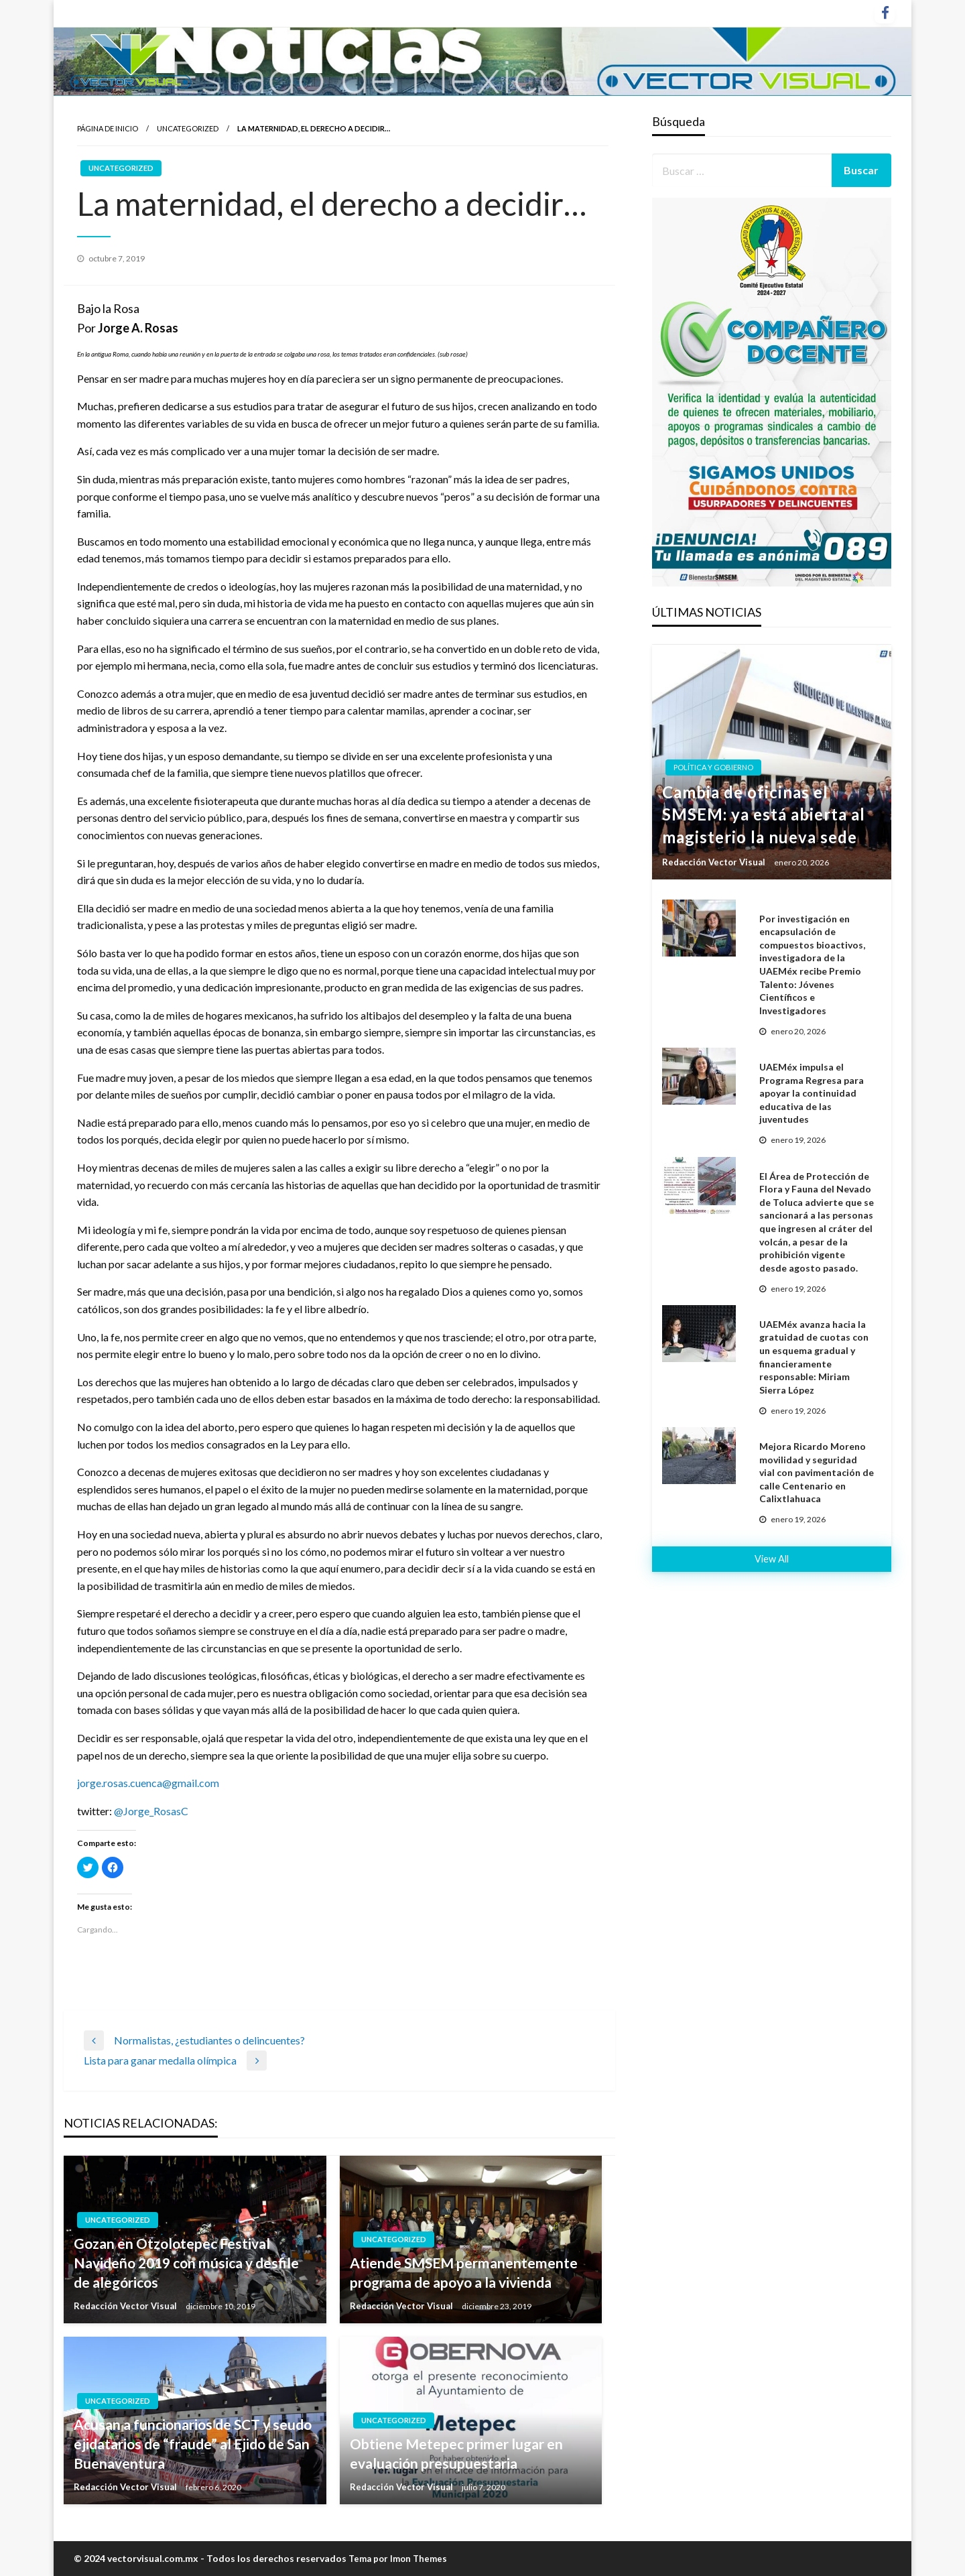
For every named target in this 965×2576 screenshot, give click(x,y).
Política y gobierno (713, 767)
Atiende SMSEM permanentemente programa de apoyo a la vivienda (464, 2272)
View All (772, 1559)
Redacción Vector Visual (126, 2306)
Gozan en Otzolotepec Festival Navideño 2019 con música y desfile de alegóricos (186, 2263)
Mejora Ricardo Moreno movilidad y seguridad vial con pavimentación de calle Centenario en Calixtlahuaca (816, 1472)
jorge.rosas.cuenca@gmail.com (148, 1782)
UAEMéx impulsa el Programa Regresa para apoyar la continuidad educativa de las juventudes (811, 1093)
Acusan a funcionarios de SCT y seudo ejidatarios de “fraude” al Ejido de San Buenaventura (193, 2444)
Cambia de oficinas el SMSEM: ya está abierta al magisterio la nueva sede (763, 814)
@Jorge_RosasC (151, 1810)
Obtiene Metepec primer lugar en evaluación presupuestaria (456, 2453)
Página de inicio (107, 128)
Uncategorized (187, 128)
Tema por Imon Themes (397, 2558)
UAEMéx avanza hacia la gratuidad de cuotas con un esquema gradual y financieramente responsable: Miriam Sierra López (813, 1357)
